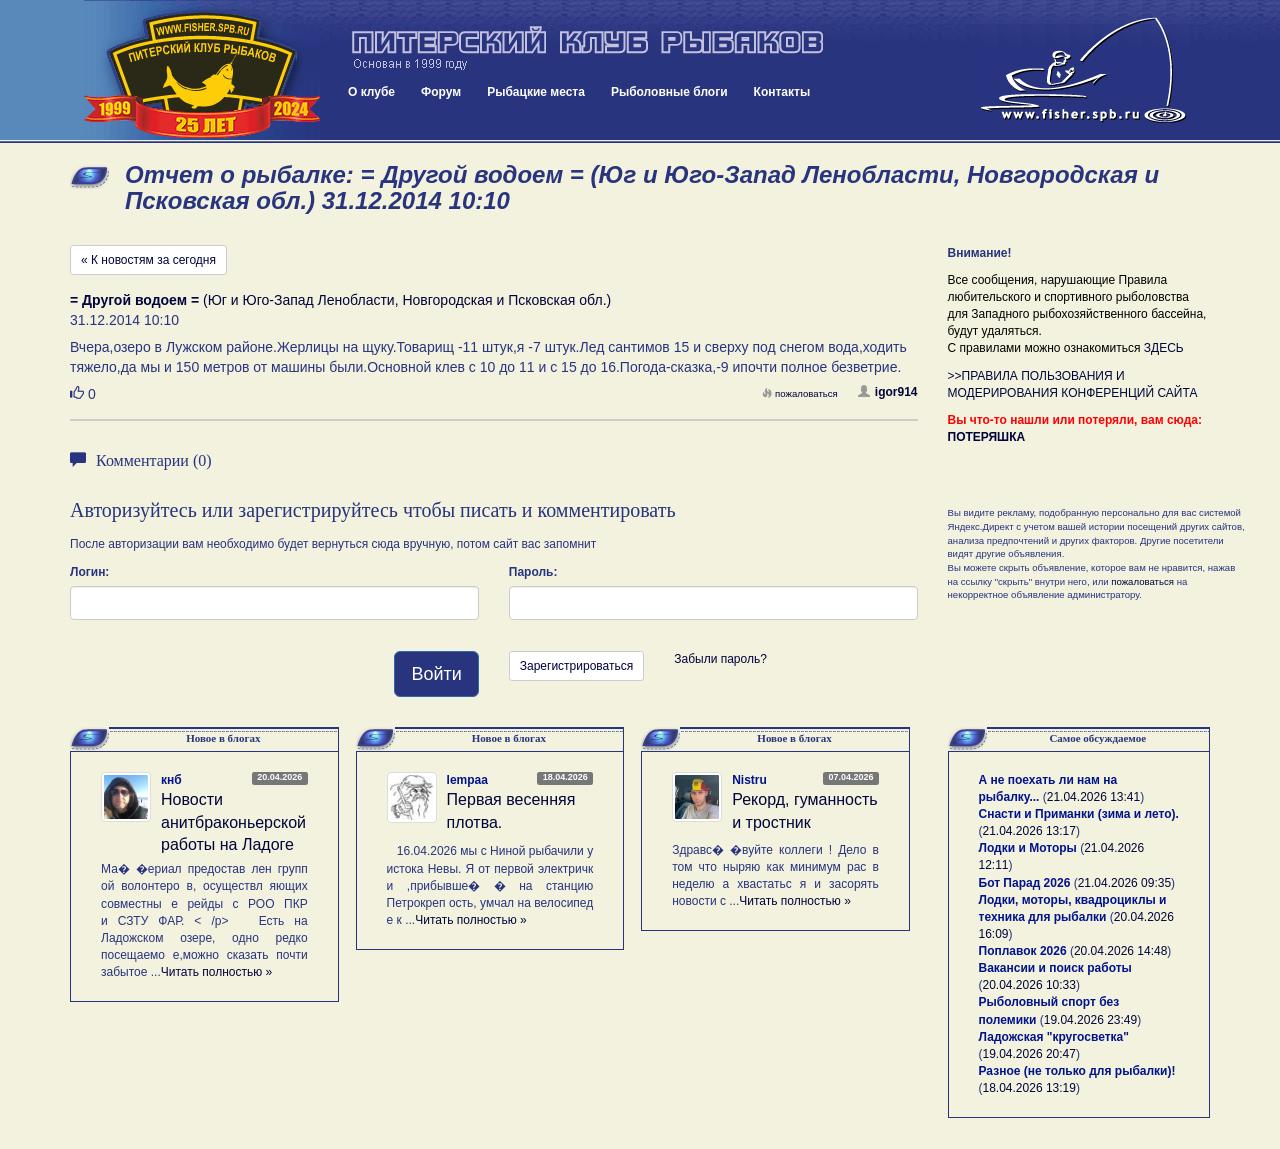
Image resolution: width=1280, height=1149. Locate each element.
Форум (441, 92)
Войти (436, 674)
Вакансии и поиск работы (1055, 968)
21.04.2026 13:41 (1093, 797)
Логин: (89, 572)
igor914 (888, 392)
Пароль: (533, 572)
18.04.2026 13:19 (1029, 1088)
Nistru (749, 780)
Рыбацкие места (536, 92)
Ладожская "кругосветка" (1054, 1037)
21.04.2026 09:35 (1124, 883)
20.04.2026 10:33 (1029, 985)
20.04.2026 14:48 (1120, 951)
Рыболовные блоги (669, 92)
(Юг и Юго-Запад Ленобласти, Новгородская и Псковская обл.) (340, 300)
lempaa (467, 780)
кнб (171, 780)
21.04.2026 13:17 (1029, 831)
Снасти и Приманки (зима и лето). (1079, 814)
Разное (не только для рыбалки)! (1077, 1071)
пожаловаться (800, 393)
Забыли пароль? (720, 659)
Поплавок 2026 (1023, 951)
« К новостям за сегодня (148, 260)
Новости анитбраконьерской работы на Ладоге (233, 822)
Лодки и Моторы (1028, 848)
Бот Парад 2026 (1025, 883)
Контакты (782, 92)
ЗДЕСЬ (1164, 348)
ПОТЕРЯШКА (987, 437)
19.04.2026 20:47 (1029, 1054)
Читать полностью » (217, 972)
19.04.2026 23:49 (1090, 1020)
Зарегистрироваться (576, 666)
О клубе (371, 92)
